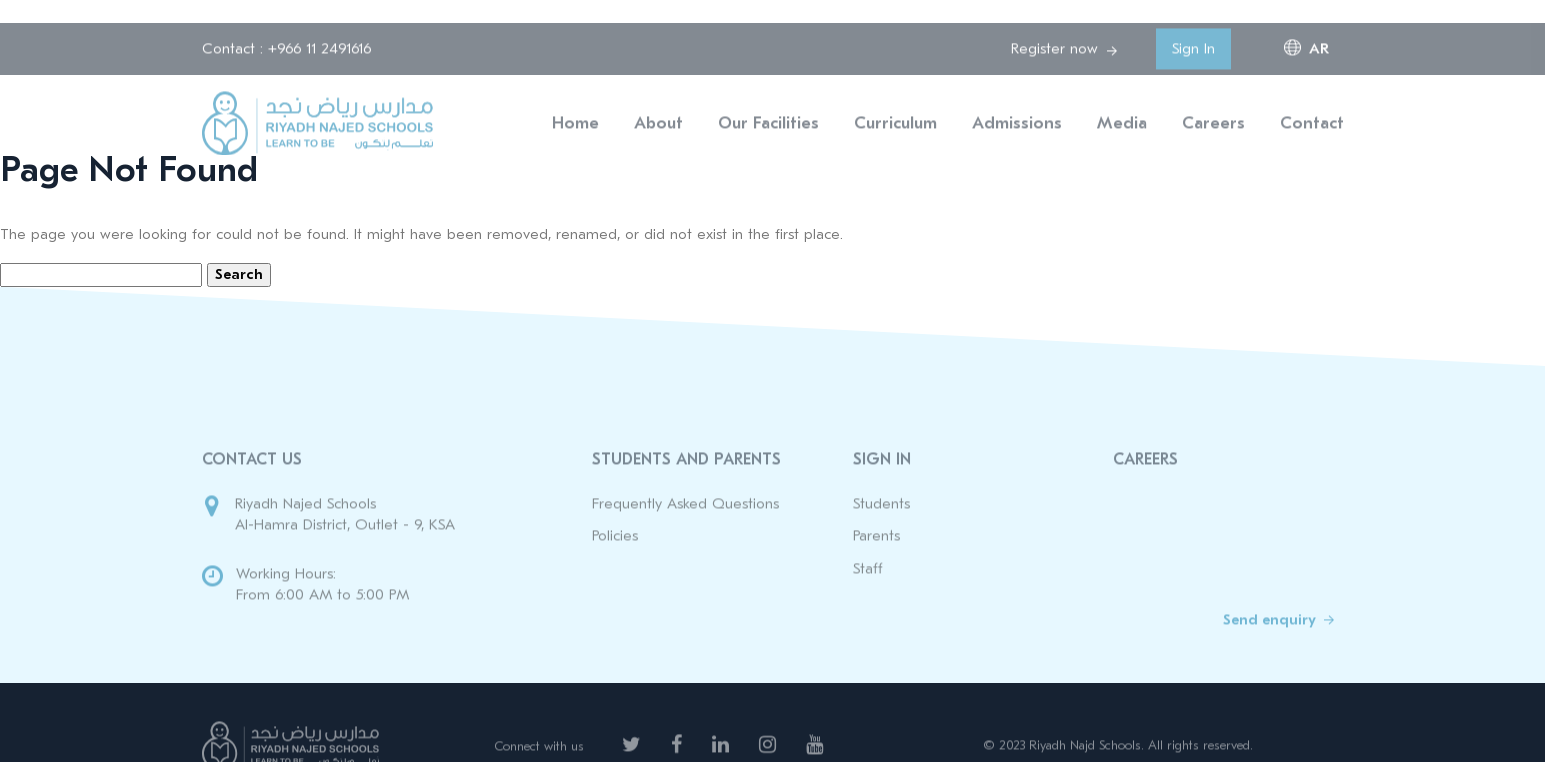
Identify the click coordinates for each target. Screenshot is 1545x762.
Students (881, 510)
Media (1122, 128)
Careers (1213, 128)
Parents (876, 542)
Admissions (1017, 128)
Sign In (1193, 54)
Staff (868, 575)
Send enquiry (1278, 626)
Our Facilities (768, 128)
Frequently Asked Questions (685, 510)
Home (575, 128)
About (658, 128)
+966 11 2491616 (319, 54)
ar (1306, 56)
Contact (1312, 128)
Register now (1064, 54)
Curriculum (895, 128)
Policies (615, 542)
